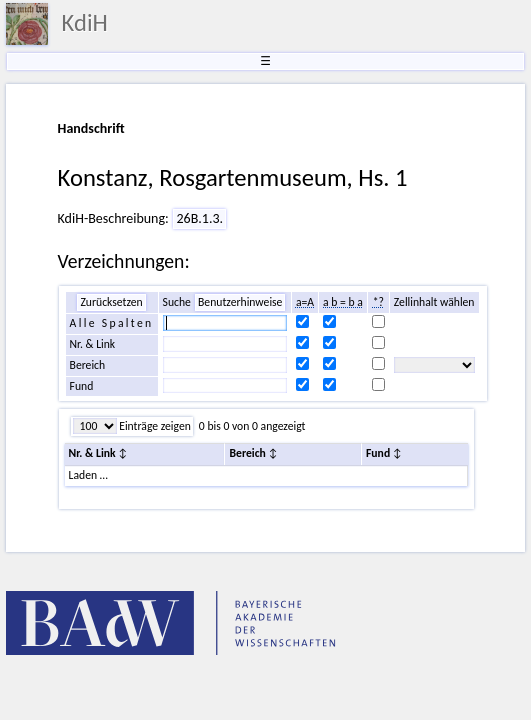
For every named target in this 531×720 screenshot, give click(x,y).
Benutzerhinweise (240, 302)
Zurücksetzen (111, 302)
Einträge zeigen (154, 426)
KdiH (85, 23)
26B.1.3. (199, 218)
